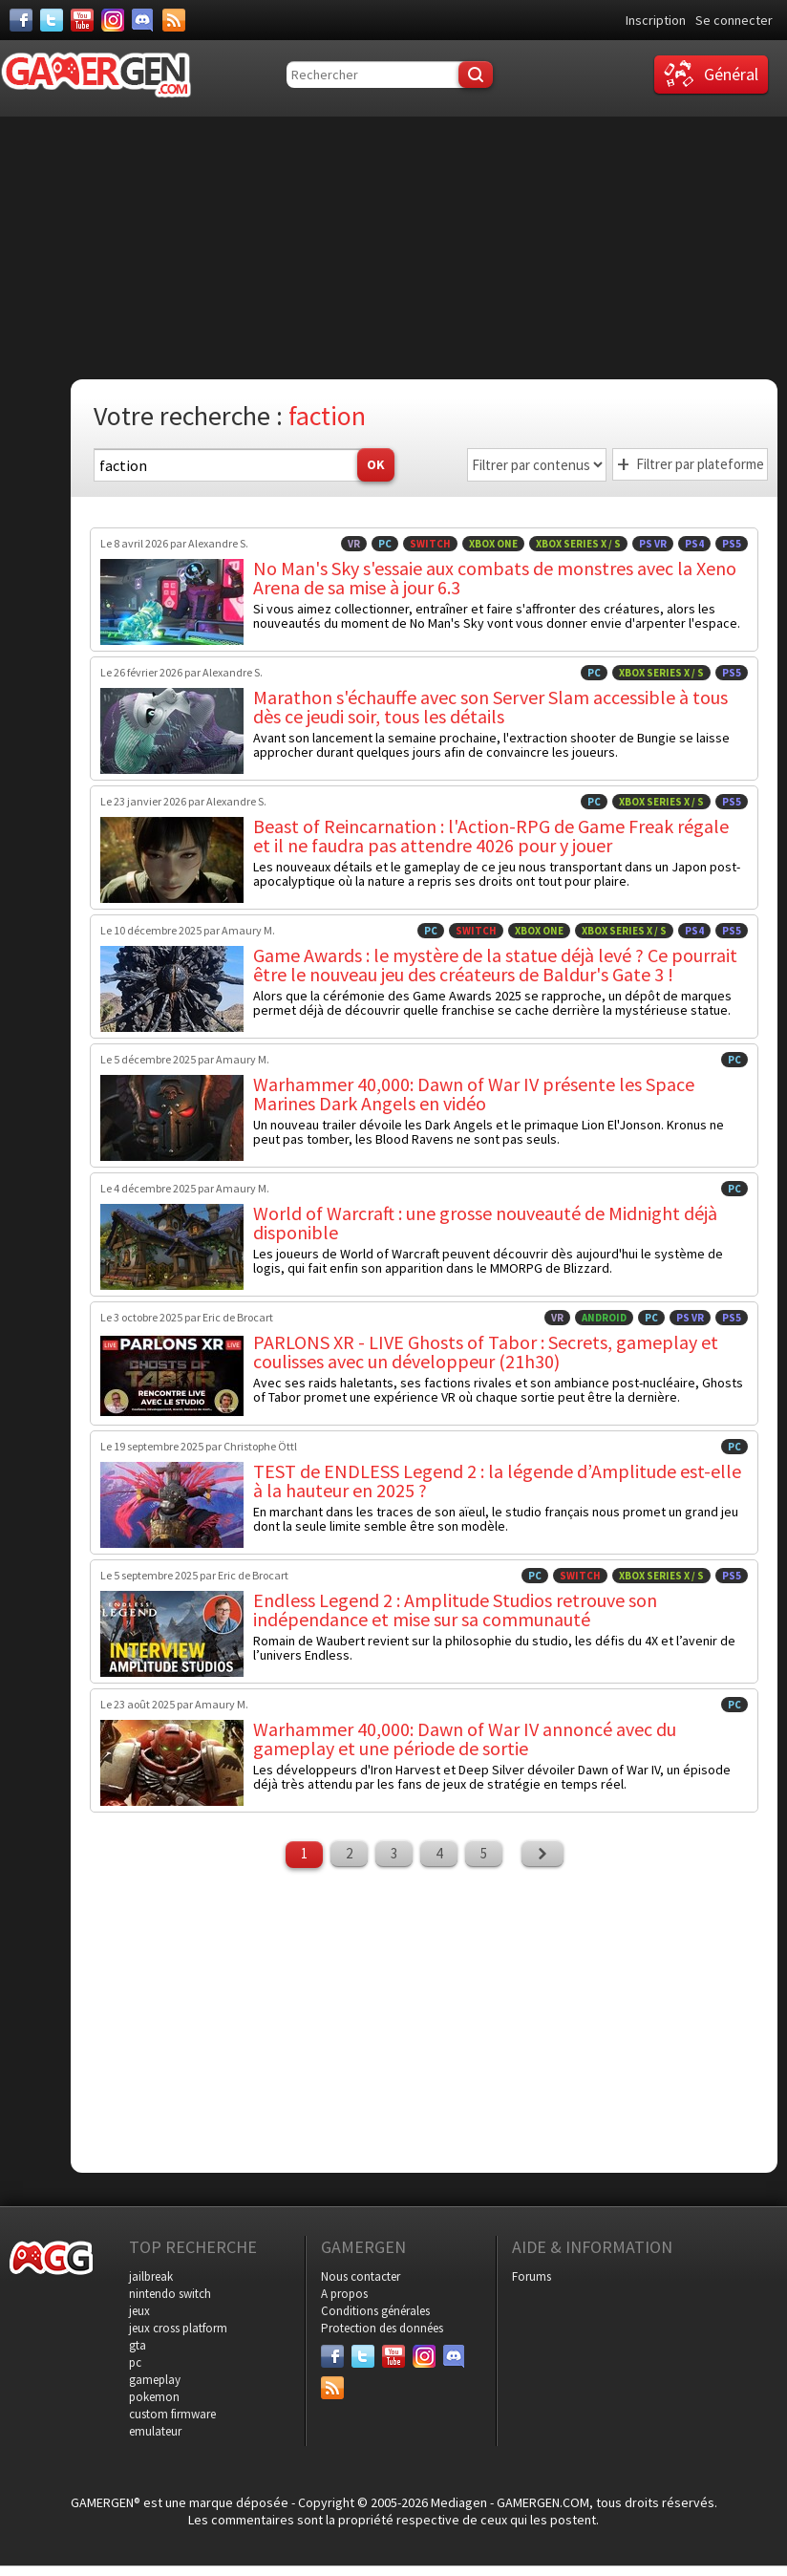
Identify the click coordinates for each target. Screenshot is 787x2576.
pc (135, 2362)
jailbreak (151, 2276)
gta (137, 2345)
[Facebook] (21, 20)
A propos (344, 2294)
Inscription (656, 20)
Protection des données (382, 2328)
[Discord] (143, 20)
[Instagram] (112, 20)
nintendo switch (170, 2294)
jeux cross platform (178, 2328)
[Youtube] (82, 20)
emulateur (155, 2431)
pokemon (154, 2397)
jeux (139, 2311)
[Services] (173, 20)
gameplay (155, 2380)
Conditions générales (375, 2311)
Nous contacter (360, 2276)
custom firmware (172, 2414)
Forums (531, 2276)
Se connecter (734, 20)
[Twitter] (51, 20)
